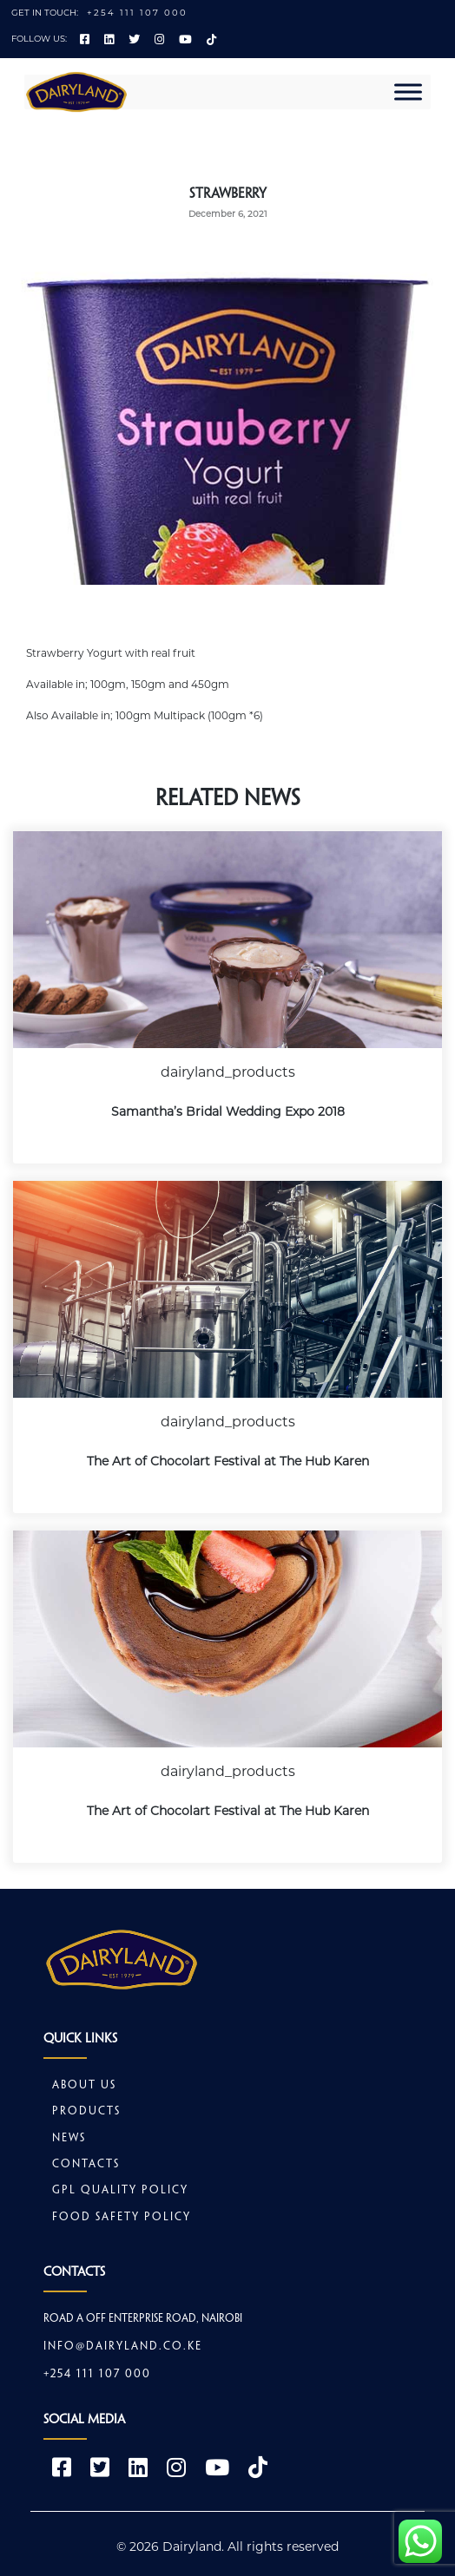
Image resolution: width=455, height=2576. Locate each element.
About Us (84, 2086)
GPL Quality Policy (120, 2191)
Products (86, 2112)
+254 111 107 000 (137, 12)
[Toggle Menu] (408, 92)
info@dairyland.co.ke (122, 2347)
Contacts (86, 2165)
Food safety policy (121, 2217)
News (69, 2139)
